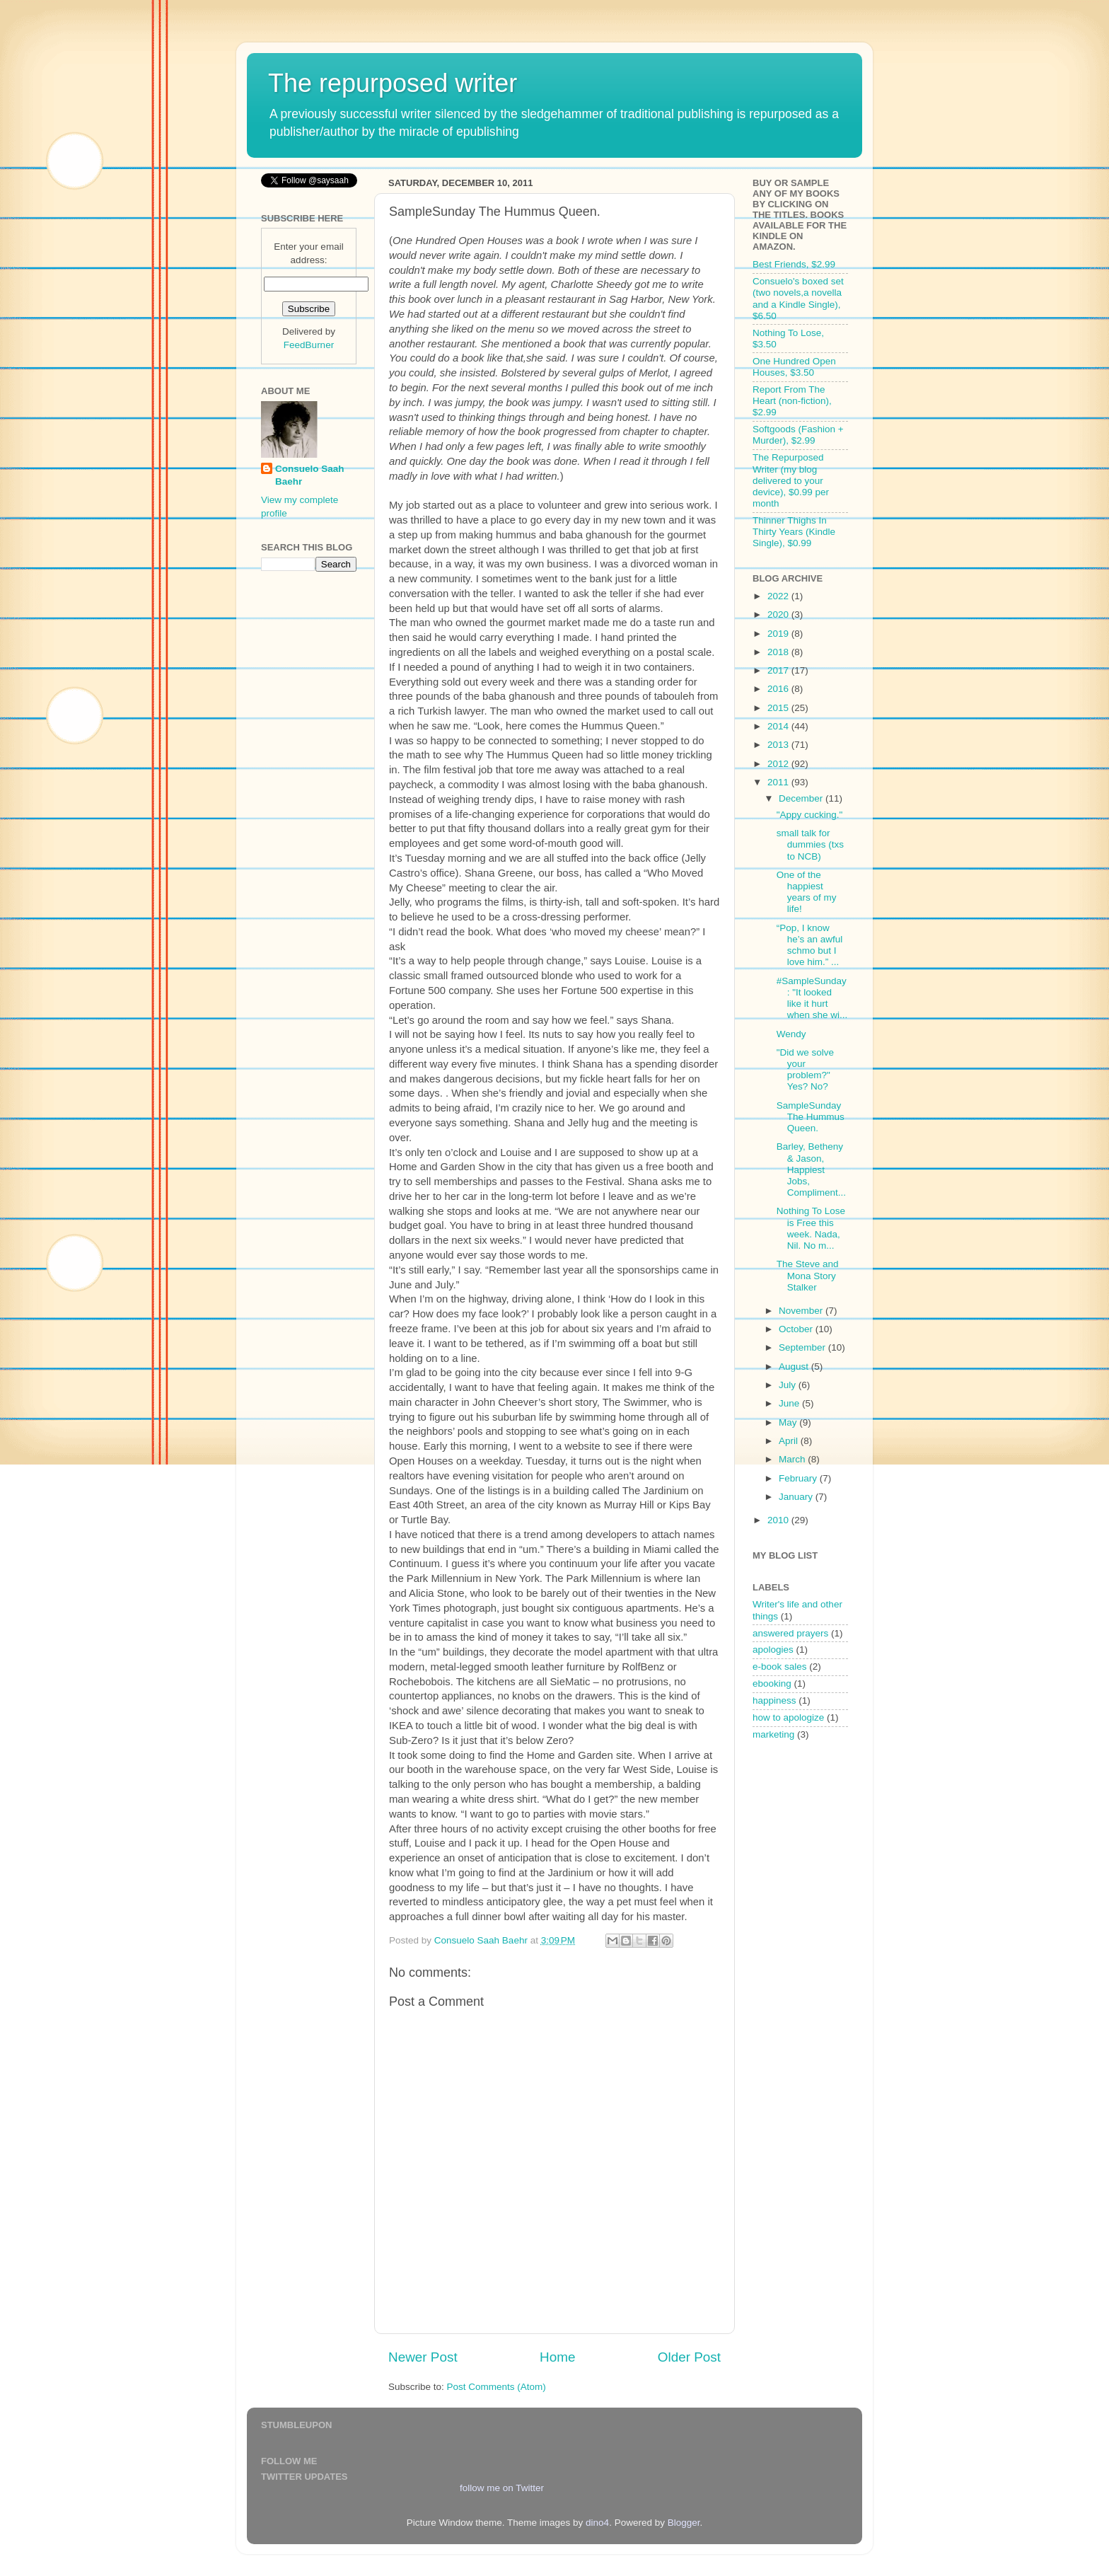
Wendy (791, 1034)
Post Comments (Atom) (496, 2386)
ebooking (772, 1683)
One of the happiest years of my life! (807, 892)
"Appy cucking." (810, 814)
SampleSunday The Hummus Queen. (810, 1116)
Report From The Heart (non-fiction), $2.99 (792, 400)
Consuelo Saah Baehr (309, 475)
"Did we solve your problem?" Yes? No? (805, 1069)
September (803, 1347)
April (790, 1441)
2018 (779, 652)
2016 (779, 688)
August (795, 1366)
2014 (779, 726)
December (802, 798)
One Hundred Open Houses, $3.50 (794, 367)
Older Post (689, 2357)
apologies (773, 1649)
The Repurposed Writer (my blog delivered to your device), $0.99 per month (791, 480)
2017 (779, 670)
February (799, 1478)
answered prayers (790, 1633)
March (793, 1459)
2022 (779, 596)
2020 (779, 614)
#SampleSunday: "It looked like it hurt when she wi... (812, 998)
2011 (779, 782)
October (797, 1329)
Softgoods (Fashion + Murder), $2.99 (798, 435)
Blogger (684, 2522)
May (789, 1422)
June (790, 1403)
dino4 (597, 2522)
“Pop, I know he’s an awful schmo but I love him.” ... (810, 945)
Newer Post (423, 2357)
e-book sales (780, 1666)
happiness (774, 1700)
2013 (779, 744)
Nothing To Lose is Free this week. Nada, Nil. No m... (811, 1228)
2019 (779, 633)
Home (557, 2357)
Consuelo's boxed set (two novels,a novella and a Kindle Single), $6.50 (798, 298)
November (802, 1310)
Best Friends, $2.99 (794, 264)
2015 (779, 708)
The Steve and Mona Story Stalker (808, 1275)
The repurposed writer (392, 83)
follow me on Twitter (502, 2488)
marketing (773, 1734)
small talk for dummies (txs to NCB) (810, 844)
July (789, 1385)
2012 (779, 763)
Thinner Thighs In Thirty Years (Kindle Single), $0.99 (794, 531)
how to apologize (788, 1717)
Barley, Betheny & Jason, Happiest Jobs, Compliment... (811, 1169)
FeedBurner (309, 345)
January (797, 1496)
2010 (779, 1520)
